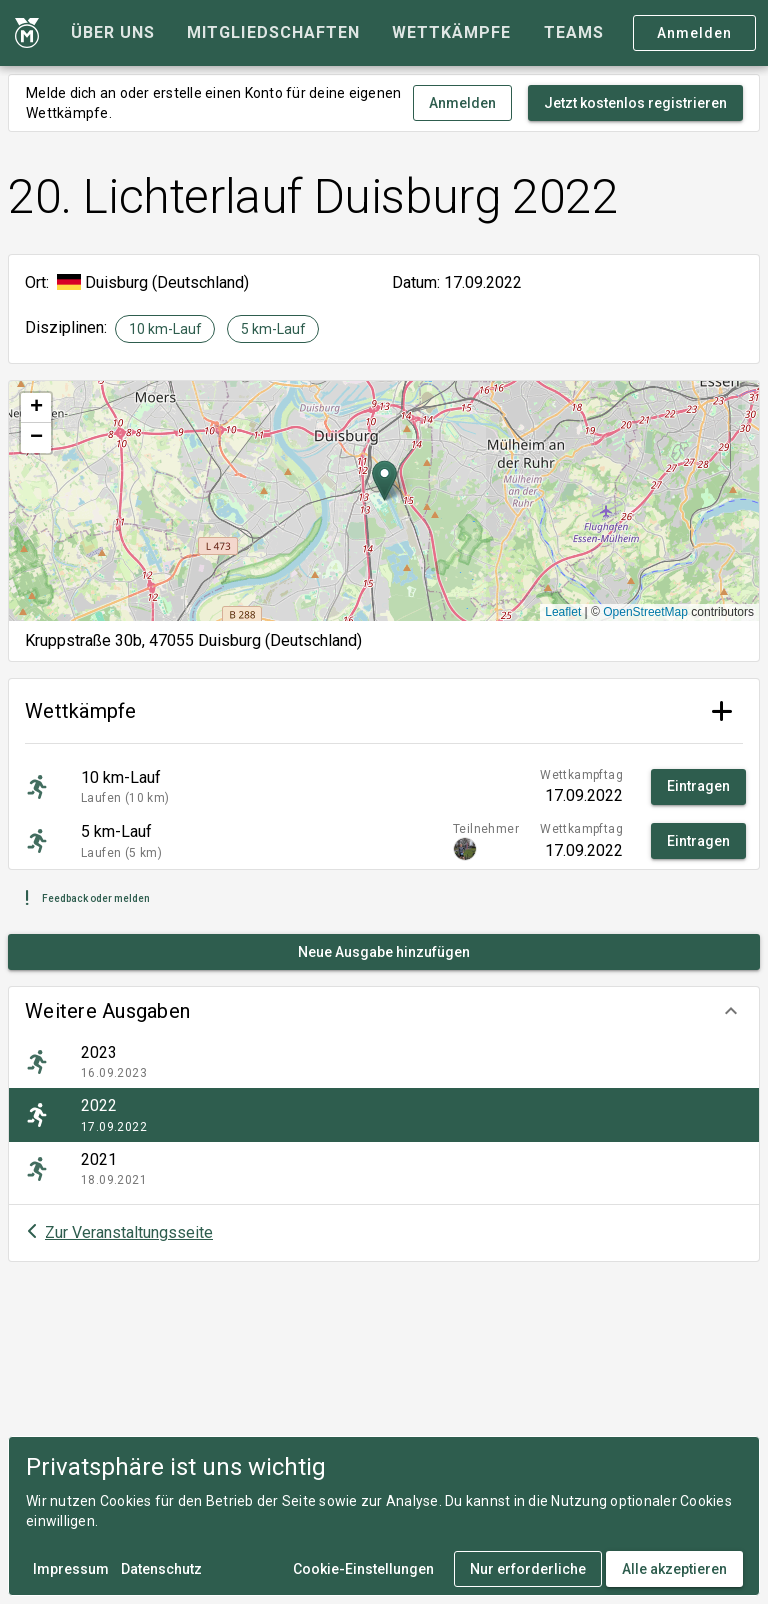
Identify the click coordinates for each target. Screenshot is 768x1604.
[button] (384, 1011)
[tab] (113, 33)
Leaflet (563, 612)
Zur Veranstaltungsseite (129, 1232)
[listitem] (384, 1062)
